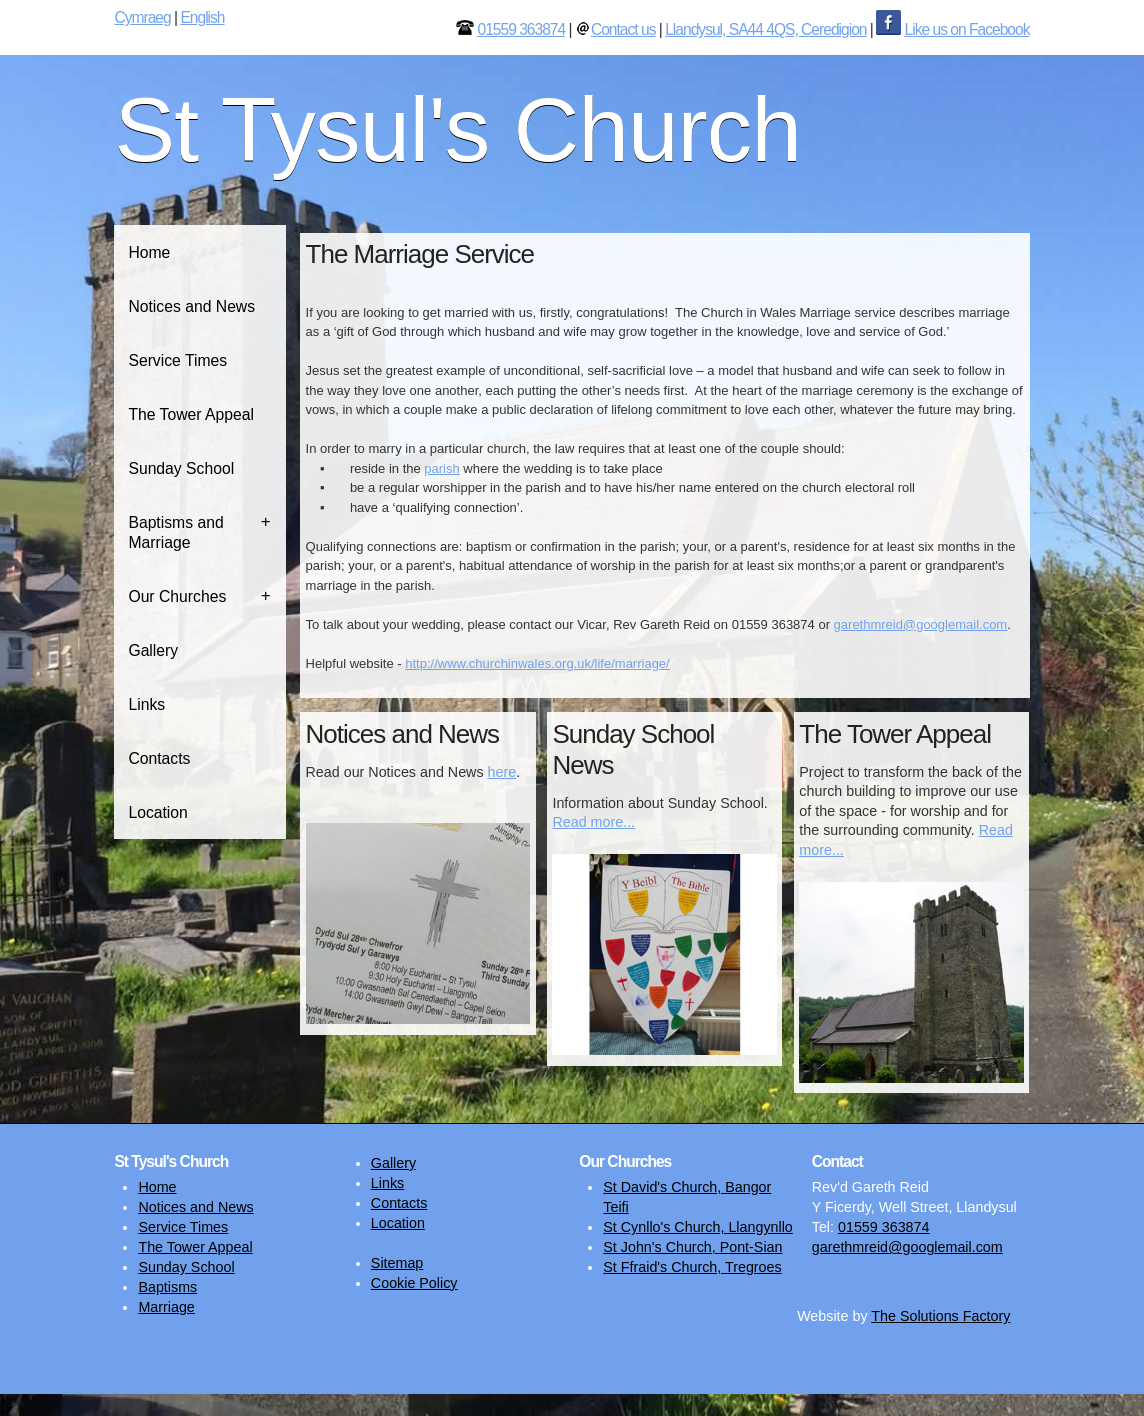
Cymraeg (142, 17)
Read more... (593, 822)
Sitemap (397, 1263)
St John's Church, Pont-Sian (692, 1247)
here (502, 772)
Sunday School (181, 468)
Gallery (153, 650)
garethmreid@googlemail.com (921, 624)
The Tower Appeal (191, 414)
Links (146, 704)
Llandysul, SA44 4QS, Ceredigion (765, 29)
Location (157, 812)
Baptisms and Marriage (175, 532)
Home (149, 252)
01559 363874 (521, 29)
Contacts (159, 758)
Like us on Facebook (967, 29)
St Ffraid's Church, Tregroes (692, 1267)
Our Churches (177, 596)
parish (441, 468)
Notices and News (191, 306)
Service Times (177, 360)
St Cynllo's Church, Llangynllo (697, 1227)
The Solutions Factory (940, 1316)
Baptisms (167, 1287)
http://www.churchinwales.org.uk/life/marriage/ (537, 663)
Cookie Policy (414, 1283)
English (202, 17)
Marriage (166, 1307)
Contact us (623, 29)
